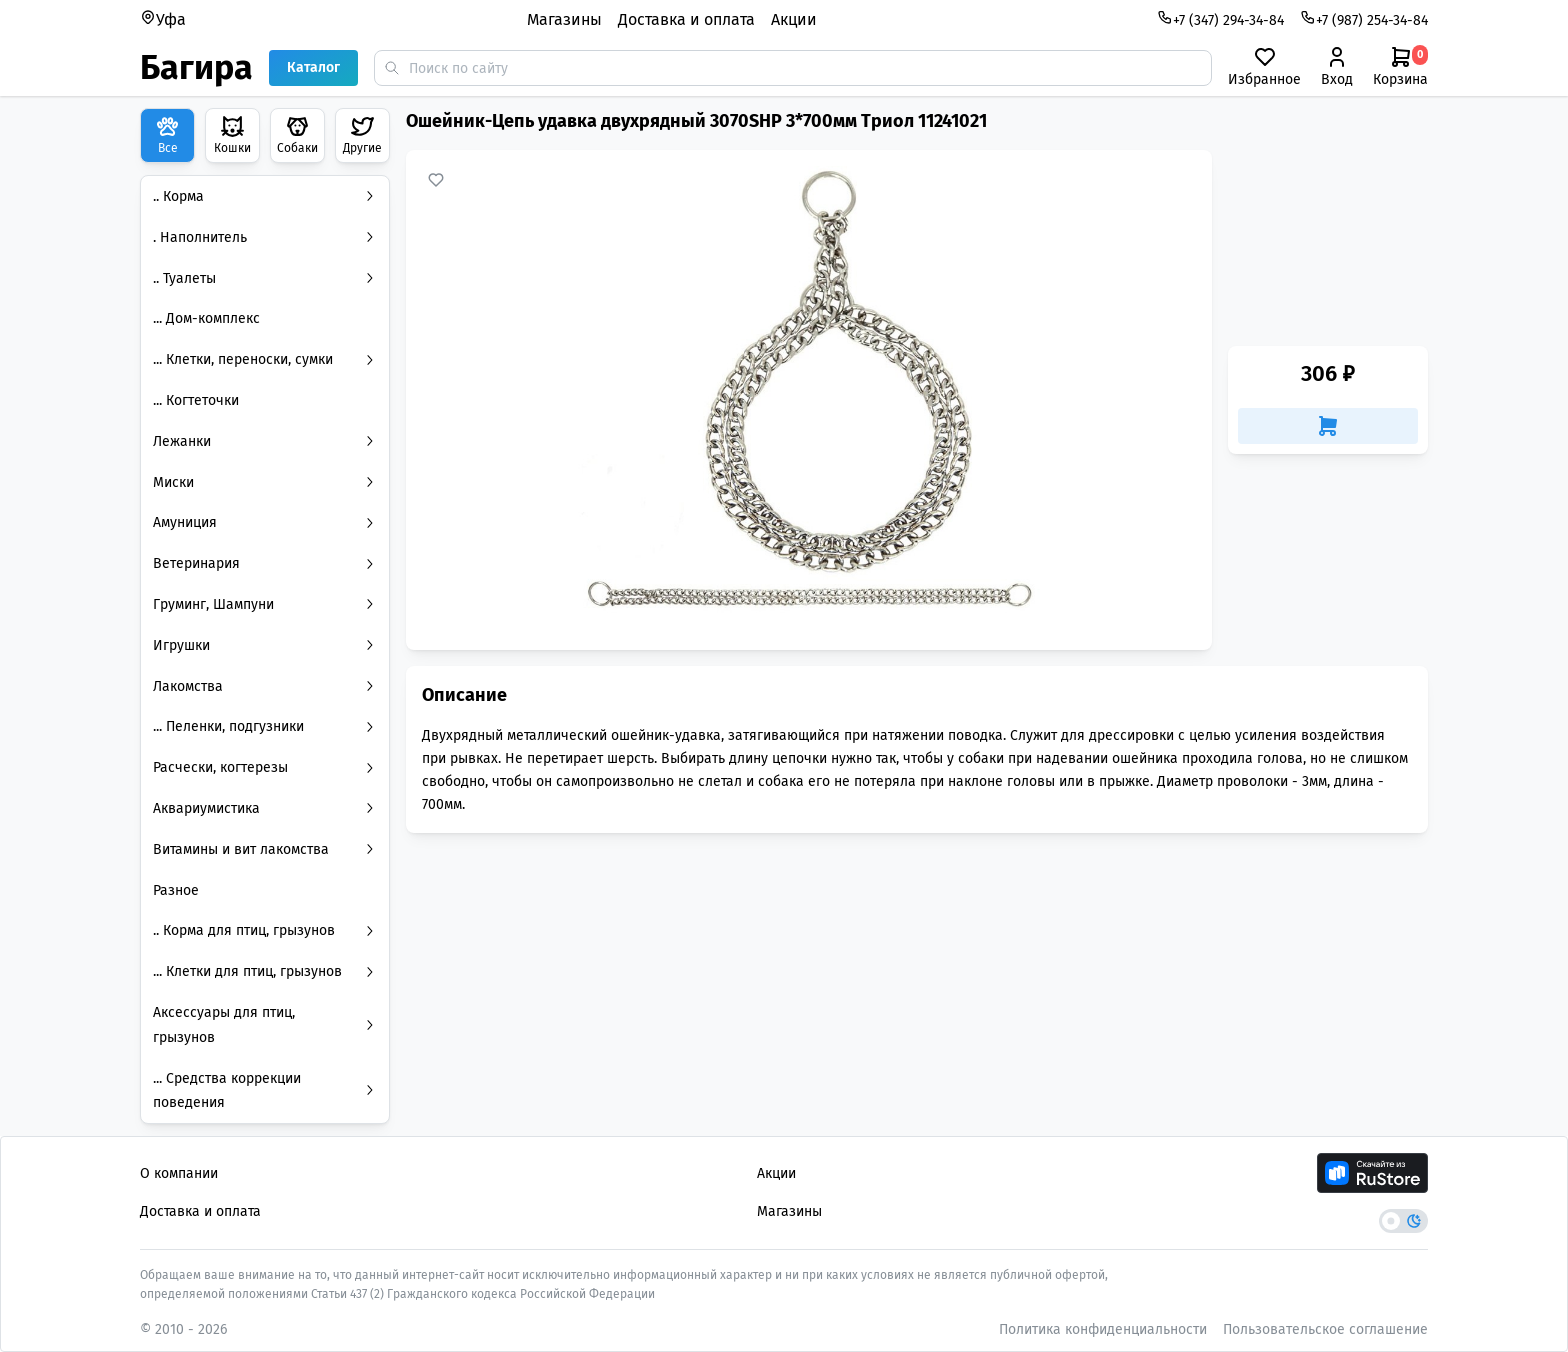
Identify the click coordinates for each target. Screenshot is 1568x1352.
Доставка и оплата (686, 19)
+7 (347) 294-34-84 (1220, 19)
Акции (794, 19)
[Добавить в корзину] (1328, 426)
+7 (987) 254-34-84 (1364, 19)
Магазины (564, 19)
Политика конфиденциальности (1103, 1329)
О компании (179, 1173)
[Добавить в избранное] (436, 180)
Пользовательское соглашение (1325, 1329)
